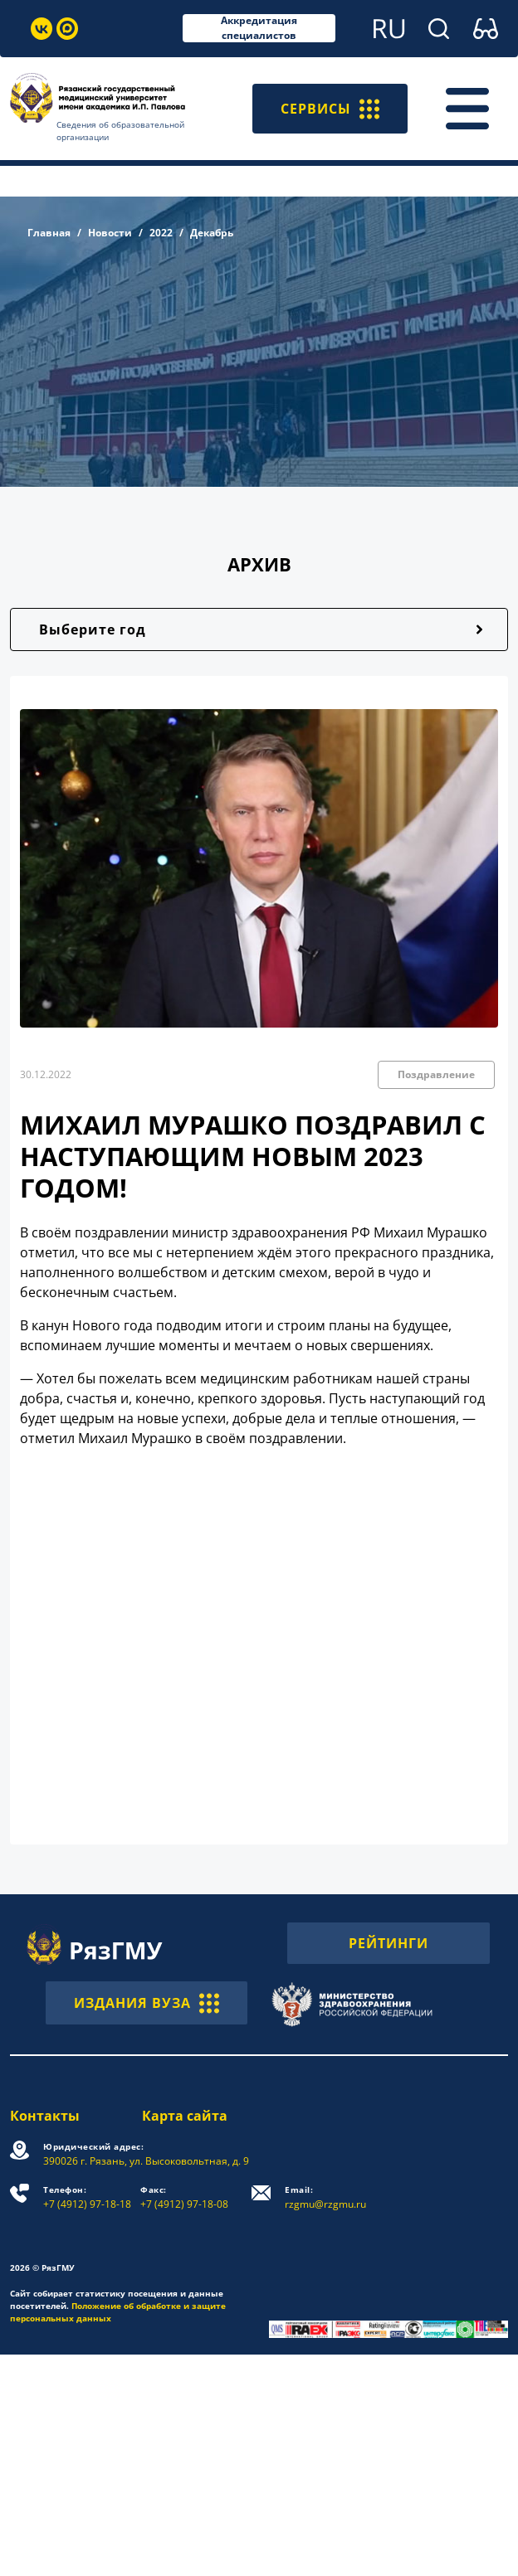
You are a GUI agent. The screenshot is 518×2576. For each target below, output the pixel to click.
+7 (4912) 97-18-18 (87, 2197)
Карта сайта (184, 2116)
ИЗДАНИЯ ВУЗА (146, 2003)
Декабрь (211, 233)
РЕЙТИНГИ (388, 1943)
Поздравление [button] (436, 1074)
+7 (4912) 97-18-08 (184, 2197)
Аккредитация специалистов (259, 28)
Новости (110, 233)
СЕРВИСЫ (330, 108)
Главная (49, 233)
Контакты (45, 2116)
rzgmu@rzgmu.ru (325, 2197)
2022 (161, 233)
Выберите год (92, 629)
